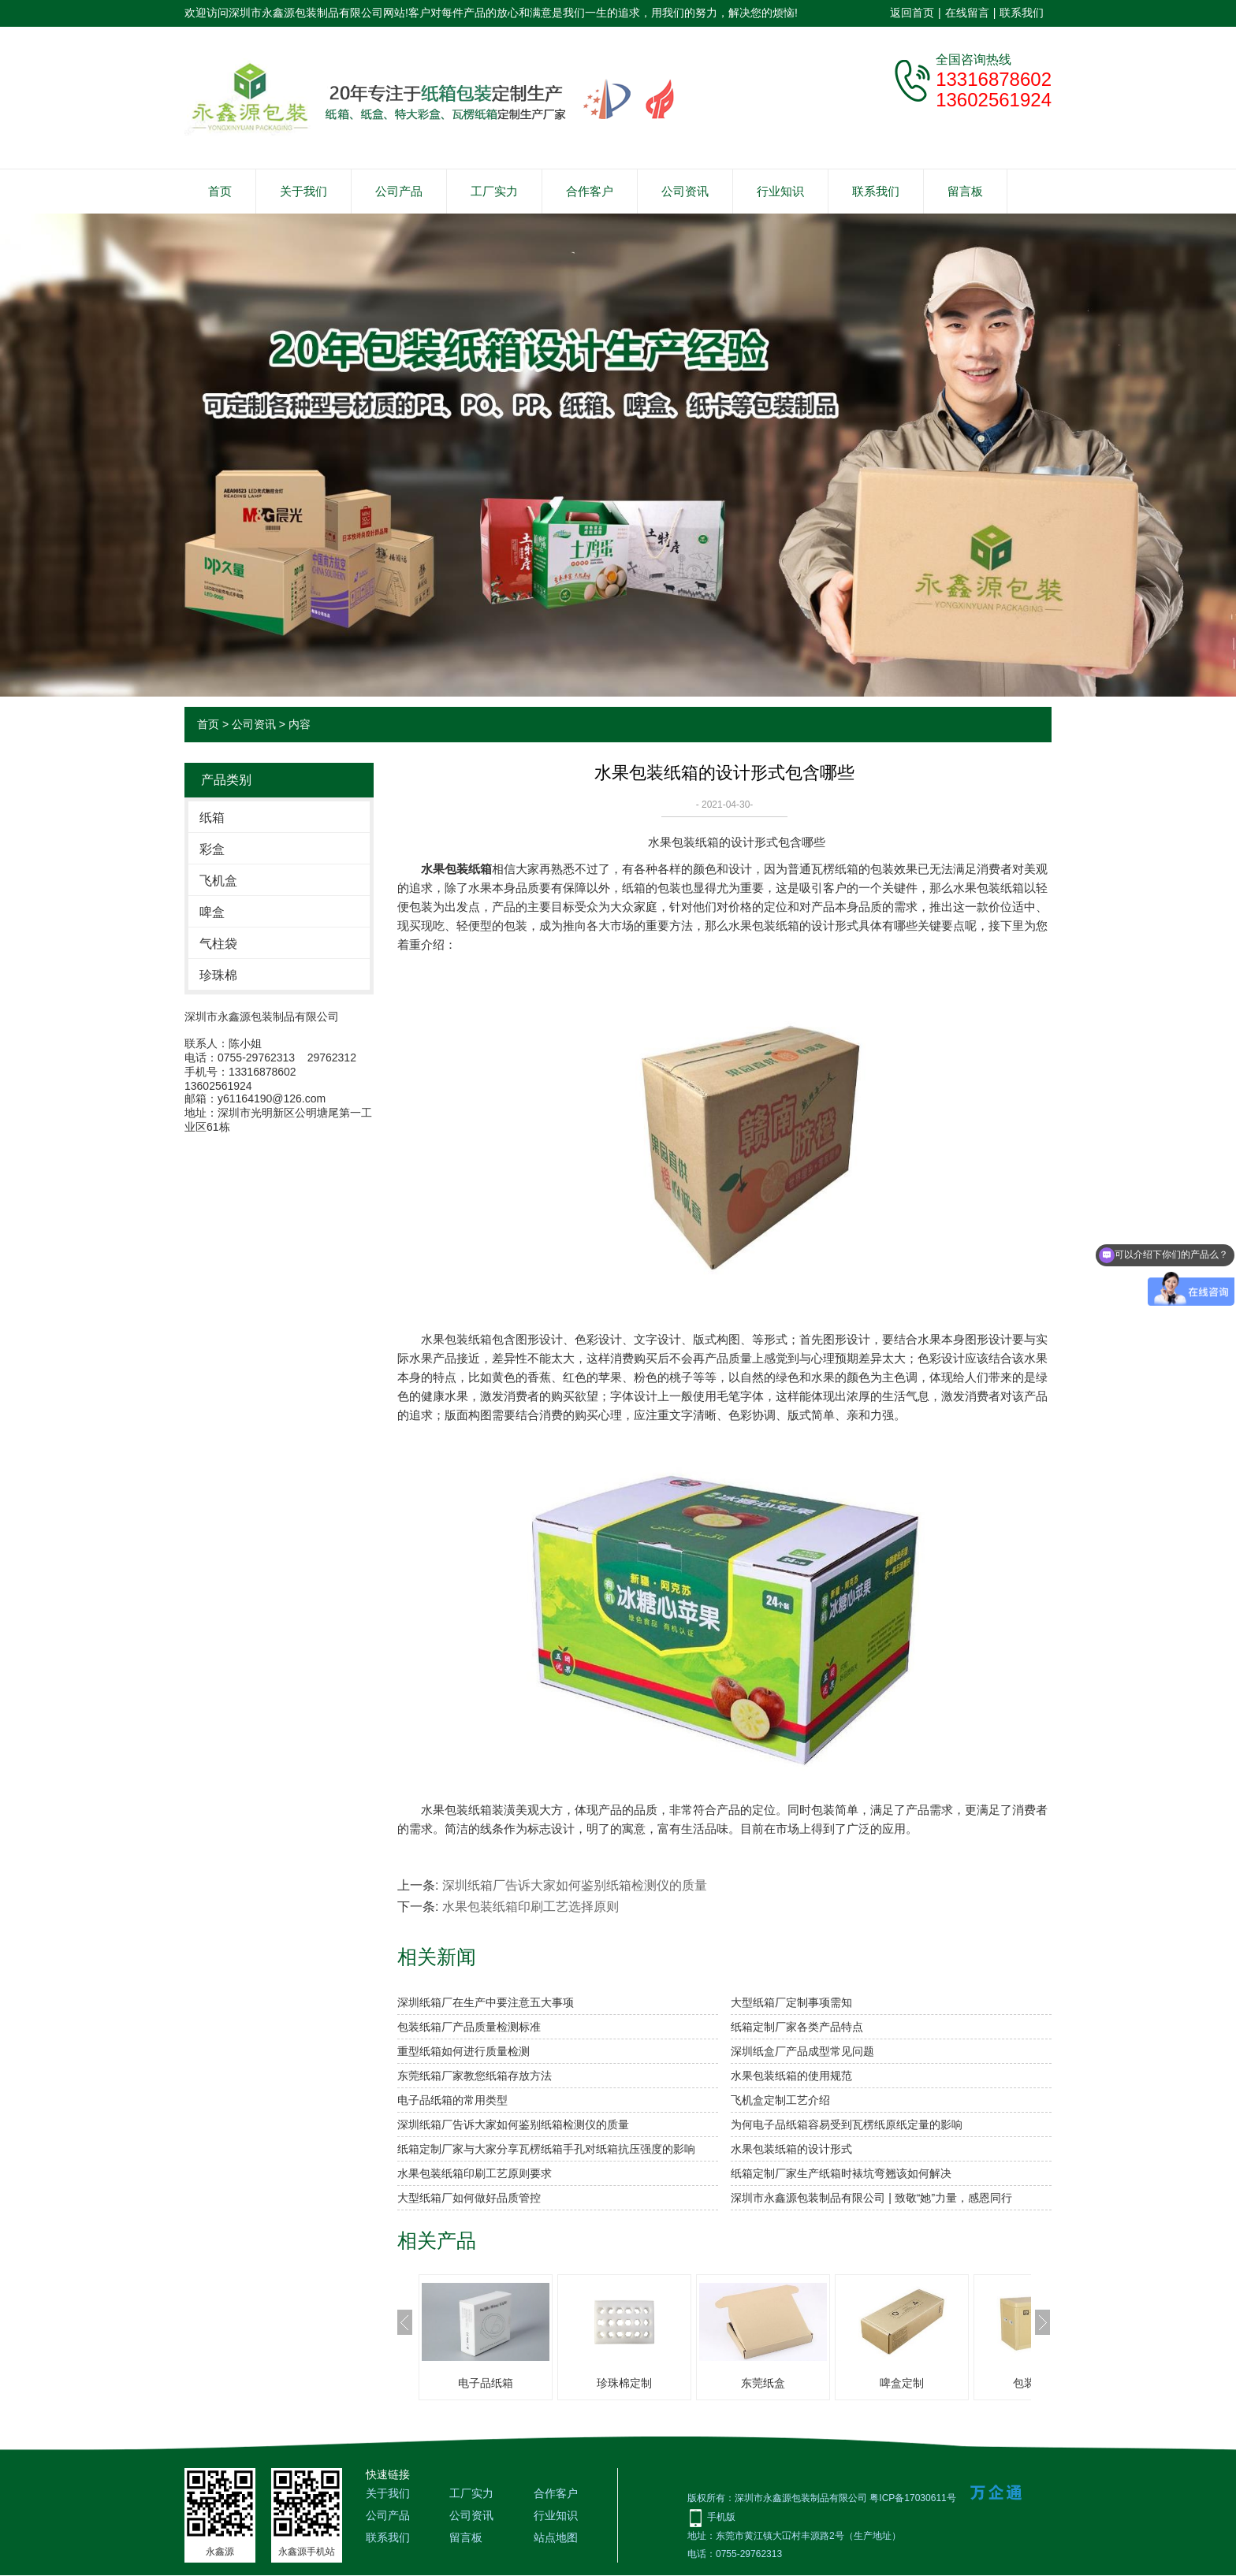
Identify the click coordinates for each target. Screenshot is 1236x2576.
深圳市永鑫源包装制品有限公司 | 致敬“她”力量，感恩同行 (871, 2197)
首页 (220, 191)
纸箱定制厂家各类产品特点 (797, 2026)
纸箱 (212, 817)
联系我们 (1022, 12)
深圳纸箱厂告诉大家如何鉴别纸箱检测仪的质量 (574, 1885)
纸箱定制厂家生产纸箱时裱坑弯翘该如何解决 (841, 2173)
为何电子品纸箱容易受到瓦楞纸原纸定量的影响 (846, 2124)
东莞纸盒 (763, 2383)
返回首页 (912, 12)
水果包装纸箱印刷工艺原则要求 (474, 2173)
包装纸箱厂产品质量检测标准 (469, 2026)
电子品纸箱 (485, 2383)
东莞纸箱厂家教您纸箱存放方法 (474, 2075)
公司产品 (399, 191)
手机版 (721, 2516)
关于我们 (303, 191)
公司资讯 (685, 191)
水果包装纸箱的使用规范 (791, 2075)
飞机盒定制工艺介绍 (780, 2100)
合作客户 (589, 191)
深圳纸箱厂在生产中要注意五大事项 (485, 2002)
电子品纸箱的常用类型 (452, 2100)
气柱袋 (218, 943)
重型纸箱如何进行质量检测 (463, 2051)
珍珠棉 (218, 975)
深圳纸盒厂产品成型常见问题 (802, 2051)
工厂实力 (494, 191)
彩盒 (212, 849)
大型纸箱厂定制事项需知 (791, 2002)
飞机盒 (218, 880)
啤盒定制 (902, 2383)
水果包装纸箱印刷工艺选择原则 (530, 1906)
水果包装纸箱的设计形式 (791, 2149)
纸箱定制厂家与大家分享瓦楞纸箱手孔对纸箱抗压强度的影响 (546, 2149)
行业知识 (780, 191)
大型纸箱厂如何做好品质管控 (469, 2197)
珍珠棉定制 (624, 2383)
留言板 (965, 191)
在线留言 (967, 12)
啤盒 (212, 912)
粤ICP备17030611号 (912, 2498)
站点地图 (556, 2537)
